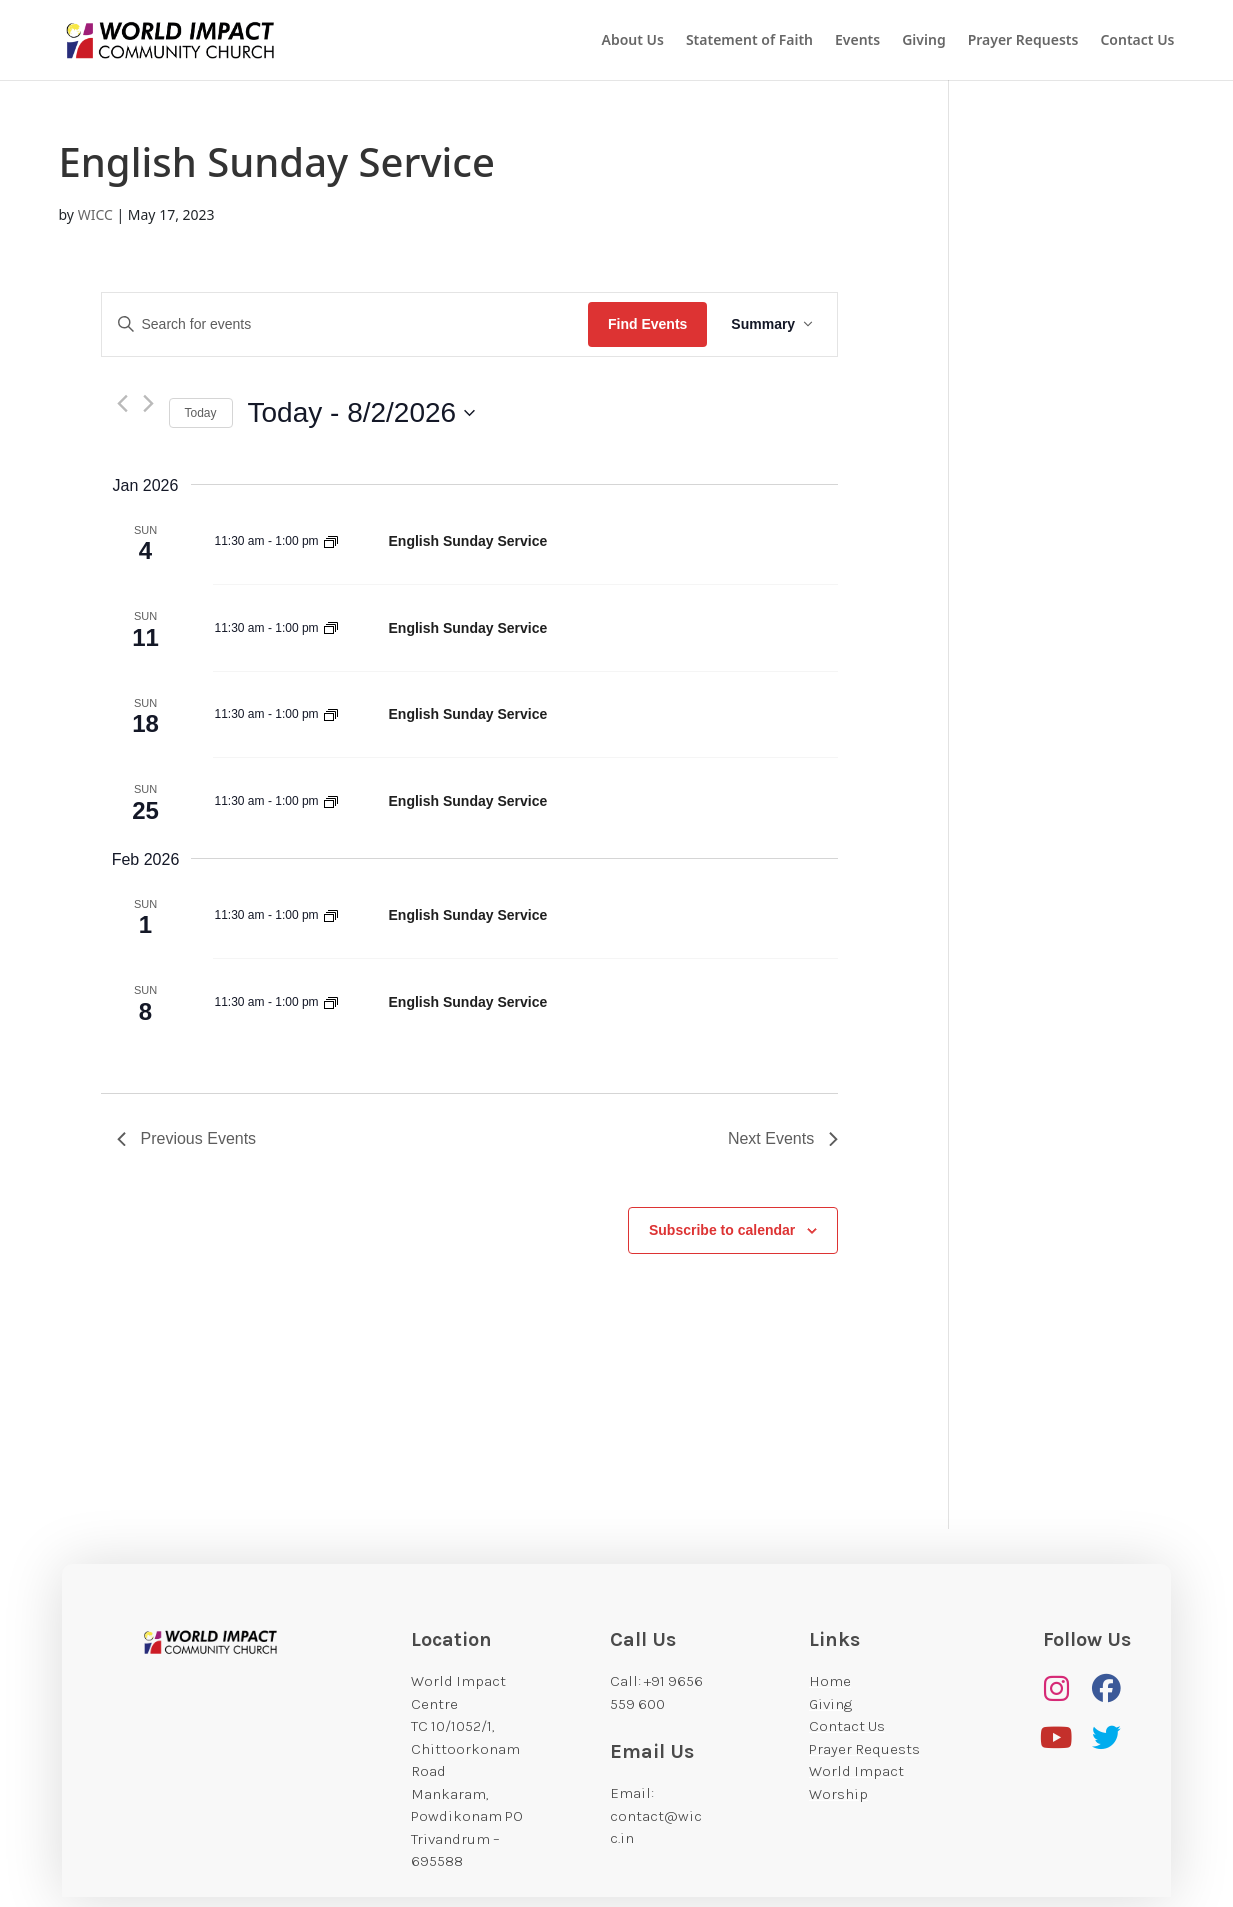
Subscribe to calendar (722, 1230)
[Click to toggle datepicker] (362, 413)
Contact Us (1137, 41)
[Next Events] (148, 403)
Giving (923, 41)
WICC (95, 214)
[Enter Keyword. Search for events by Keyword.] (345, 324)
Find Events (647, 324)
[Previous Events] (122, 403)
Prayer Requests (1023, 41)
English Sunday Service (468, 541)
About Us (632, 41)
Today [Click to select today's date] (201, 413)
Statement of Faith (749, 41)
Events (857, 41)
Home (830, 1681)
